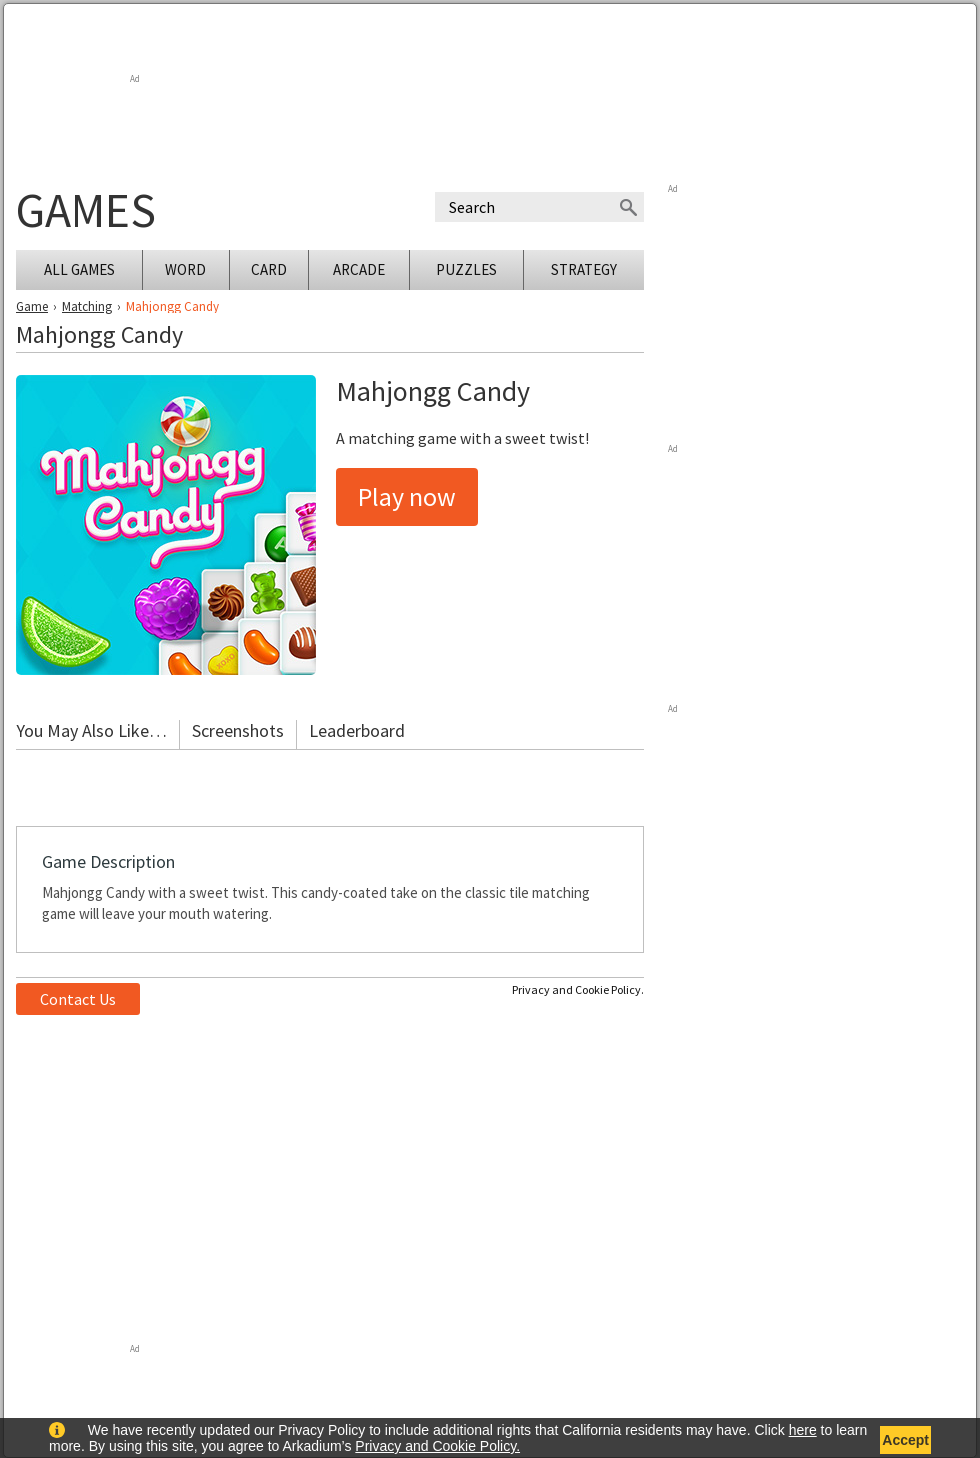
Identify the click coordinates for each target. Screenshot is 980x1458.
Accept (905, 1440)
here (803, 1430)
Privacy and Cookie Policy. (578, 989)
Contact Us (78, 999)
